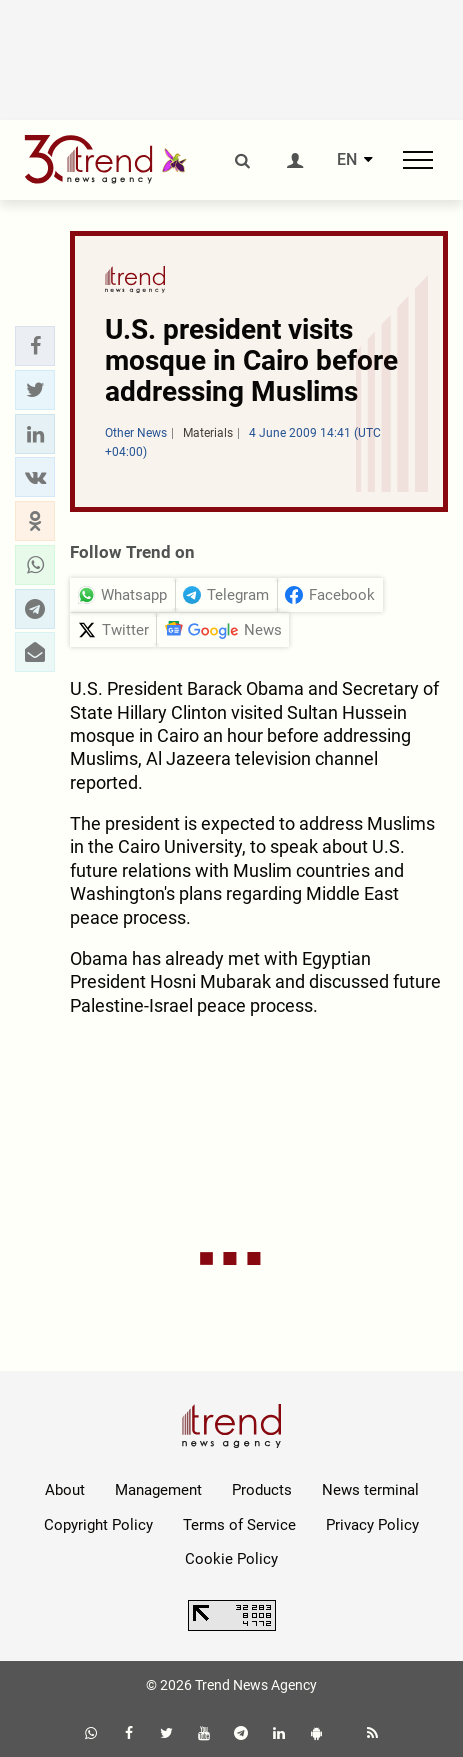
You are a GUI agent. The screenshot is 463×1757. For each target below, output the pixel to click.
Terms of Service (239, 1525)
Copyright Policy (98, 1525)
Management (158, 1490)
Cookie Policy (231, 1559)
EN (347, 160)
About (65, 1490)
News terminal (370, 1490)
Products (262, 1490)
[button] (35, 346)
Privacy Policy (372, 1525)
